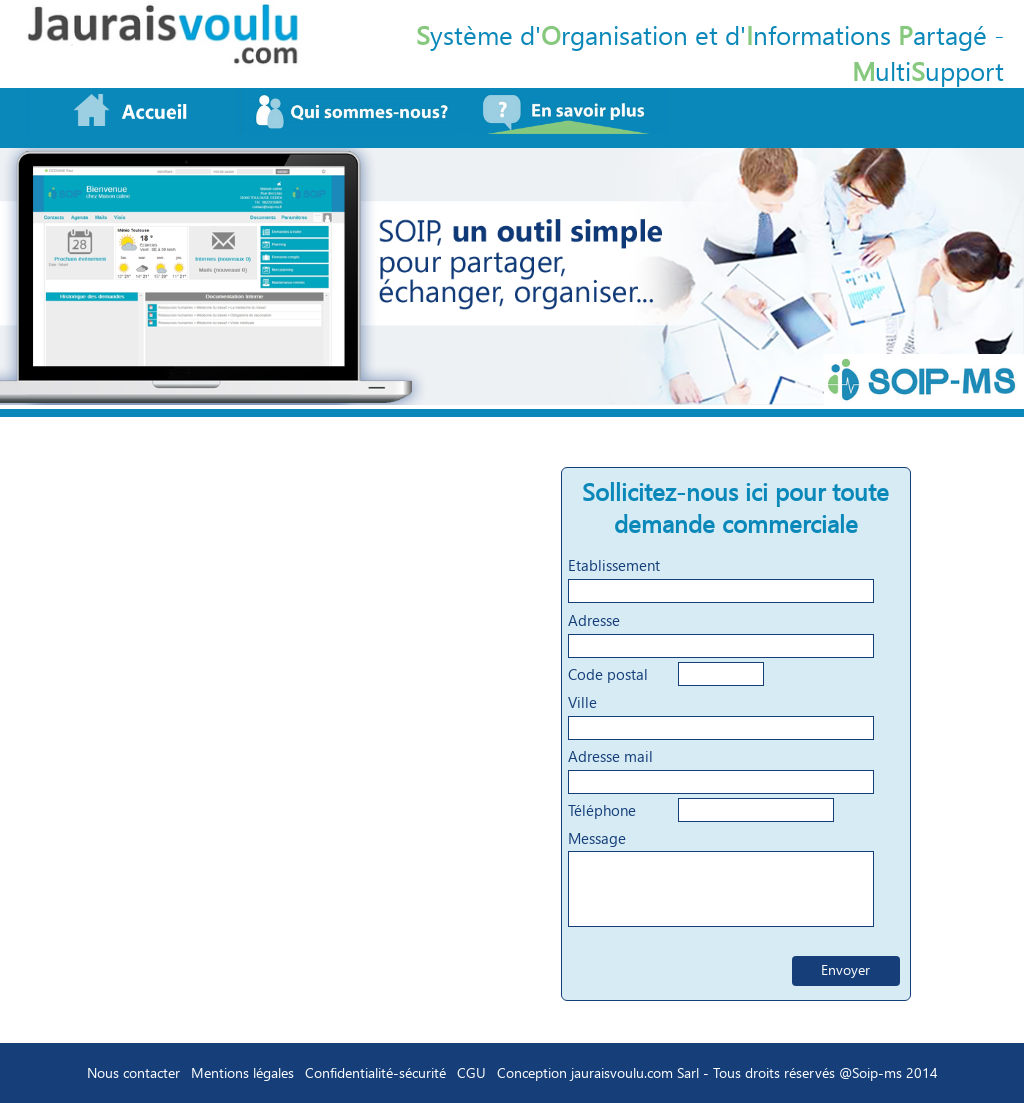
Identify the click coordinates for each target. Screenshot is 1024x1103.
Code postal (608, 674)
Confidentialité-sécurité (375, 1072)
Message (597, 838)
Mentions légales (242, 1072)
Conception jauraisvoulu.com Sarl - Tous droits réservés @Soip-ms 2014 (717, 1072)
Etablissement (614, 565)
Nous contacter (133, 1072)
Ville (582, 702)
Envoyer (845, 969)
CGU (471, 1072)
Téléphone (602, 810)
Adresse (594, 620)
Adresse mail (610, 756)
